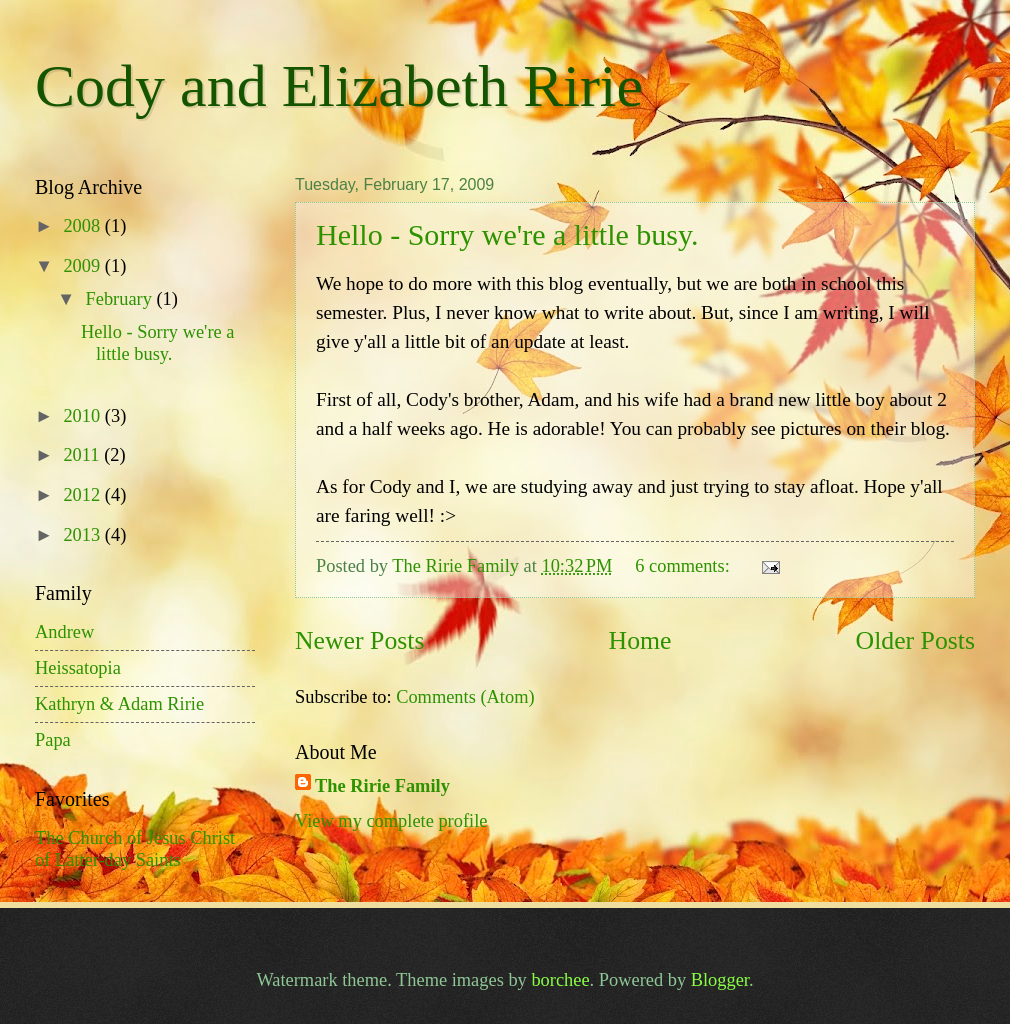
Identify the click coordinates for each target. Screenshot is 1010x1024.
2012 (83, 495)
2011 (83, 455)
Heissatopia (78, 668)
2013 (83, 535)
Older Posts (915, 640)
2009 (83, 266)
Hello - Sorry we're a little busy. (507, 234)
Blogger (720, 980)
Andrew (64, 632)
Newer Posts (359, 640)
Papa (53, 740)
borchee (560, 980)
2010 (83, 416)
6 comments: (684, 566)
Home (640, 640)
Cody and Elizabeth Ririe (339, 86)
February (121, 299)
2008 (83, 226)
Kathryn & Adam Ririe (119, 704)
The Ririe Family (382, 786)
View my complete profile (391, 821)
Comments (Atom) (465, 697)
